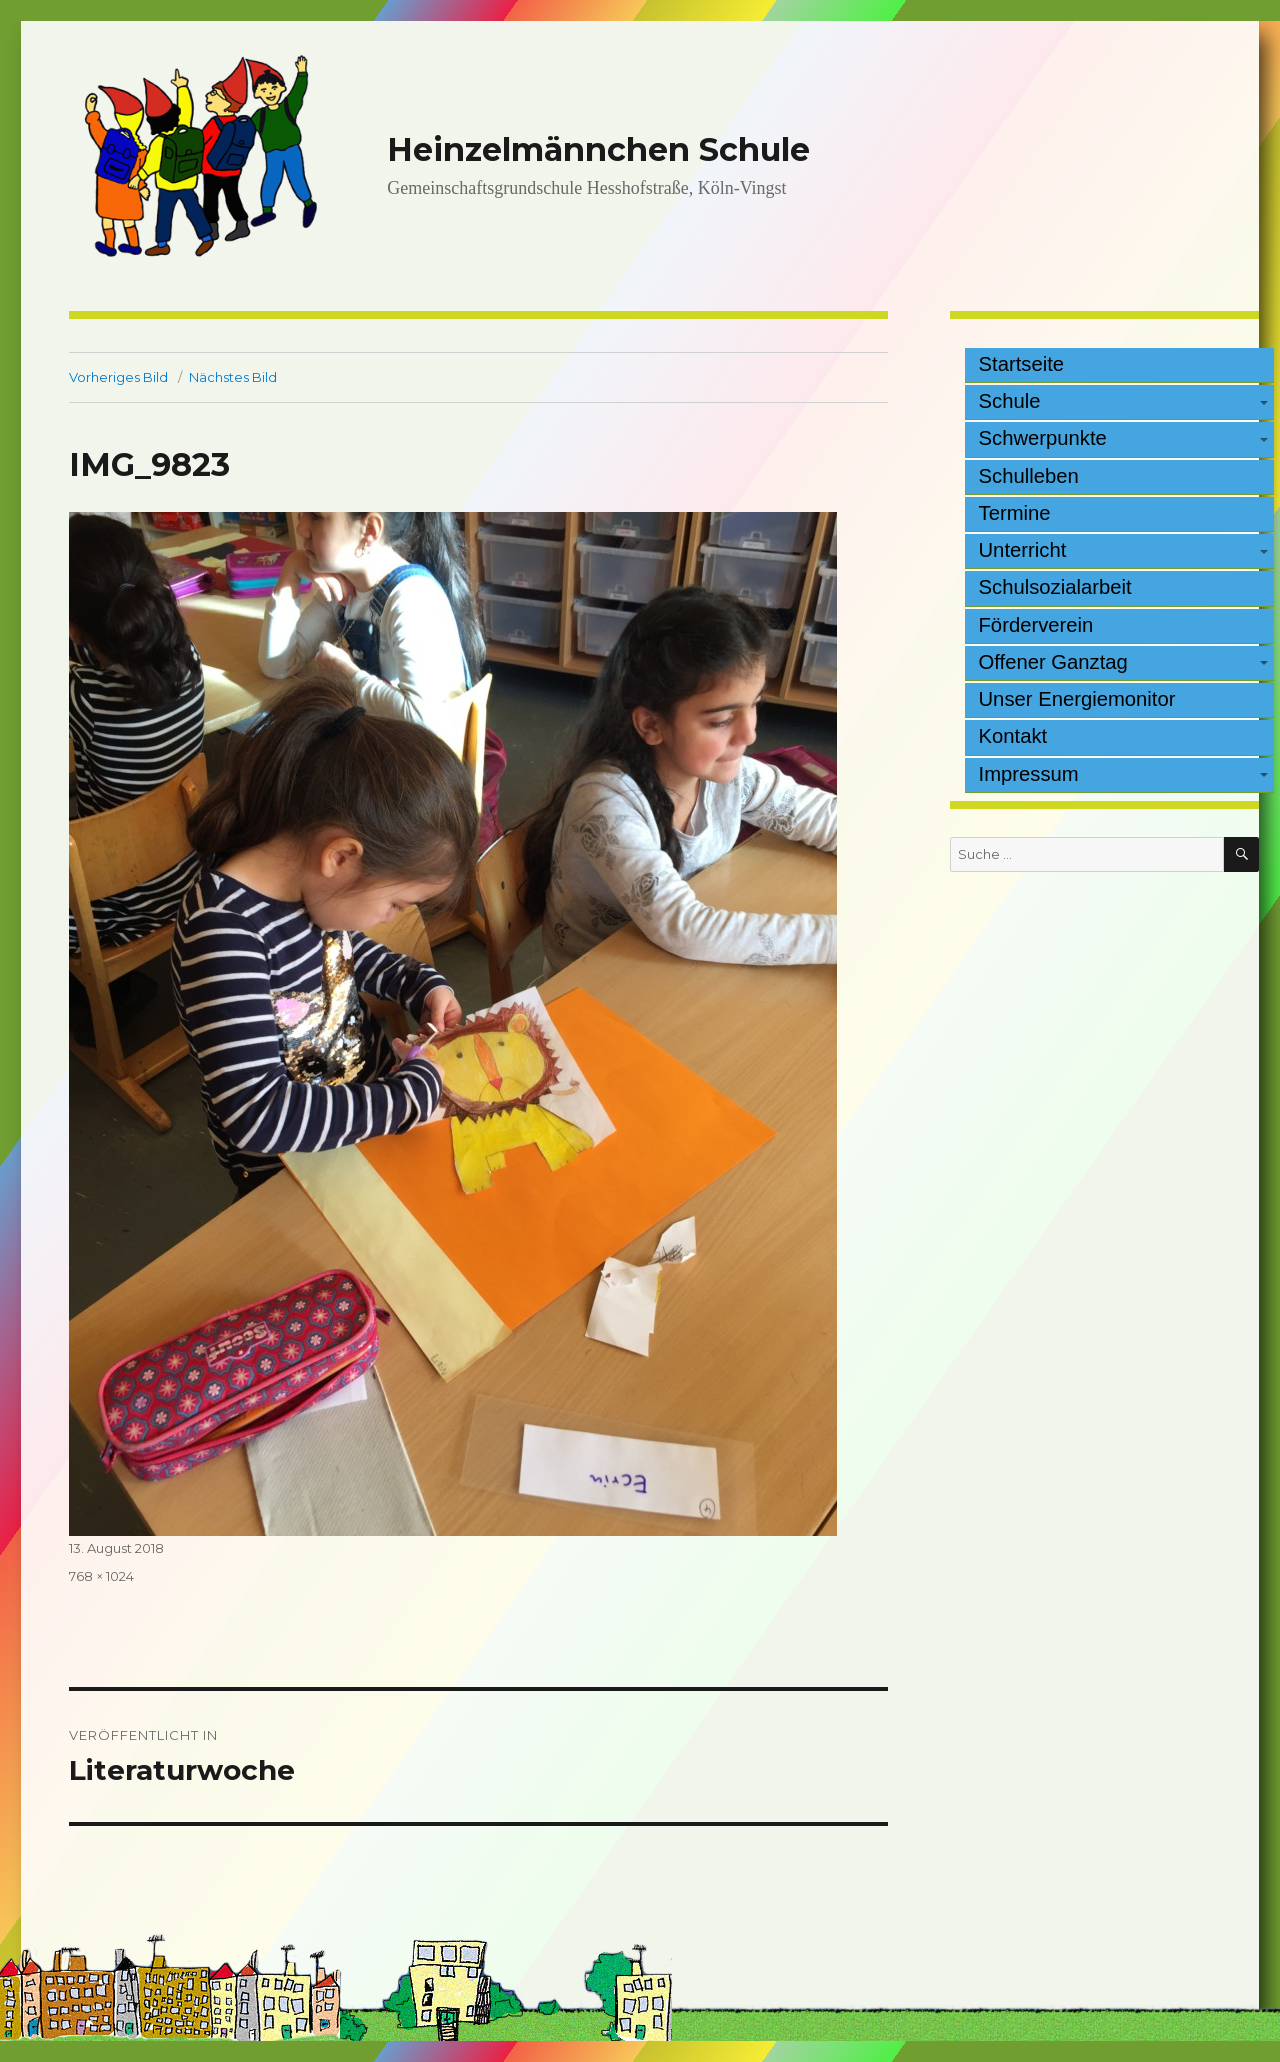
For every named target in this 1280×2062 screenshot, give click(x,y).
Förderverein (1036, 625)
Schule (1010, 401)
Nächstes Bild (233, 377)
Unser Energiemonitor (1077, 699)
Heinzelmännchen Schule (598, 149)
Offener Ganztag (1053, 662)
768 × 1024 (101, 1576)
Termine (1015, 513)
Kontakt (1013, 736)
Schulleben (1029, 476)
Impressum (1029, 774)
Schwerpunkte (1043, 438)
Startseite (1022, 364)
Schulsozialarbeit (1055, 587)
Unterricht (1023, 550)
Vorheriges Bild (118, 377)
